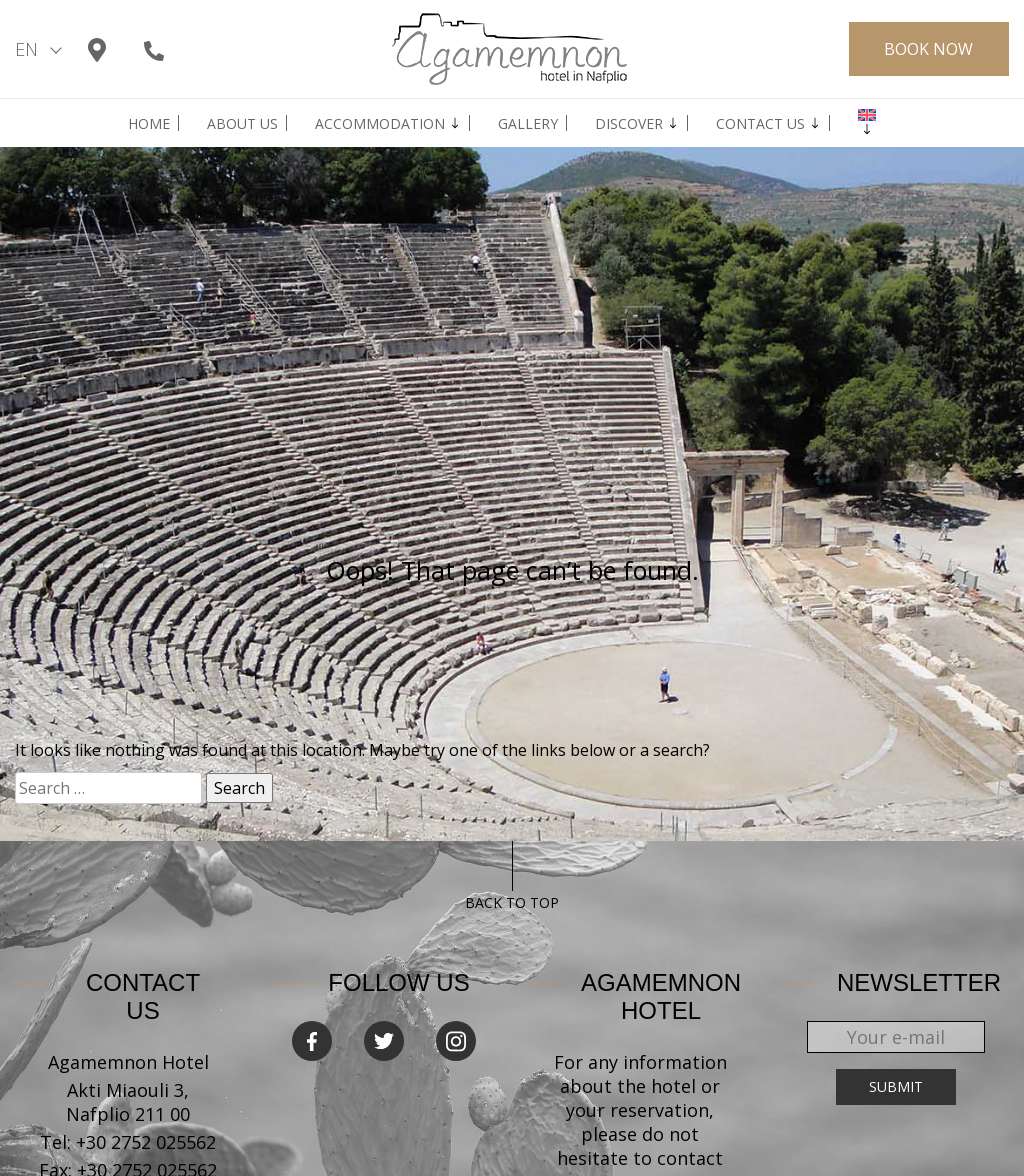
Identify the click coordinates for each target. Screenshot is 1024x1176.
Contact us (760, 124)
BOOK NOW (928, 49)
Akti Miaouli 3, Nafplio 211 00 (128, 1102)
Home (149, 124)
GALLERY (528, 124)
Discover (629, 124)
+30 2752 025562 (146, 1142)
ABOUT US (242, 124)
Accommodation (380, 124)
